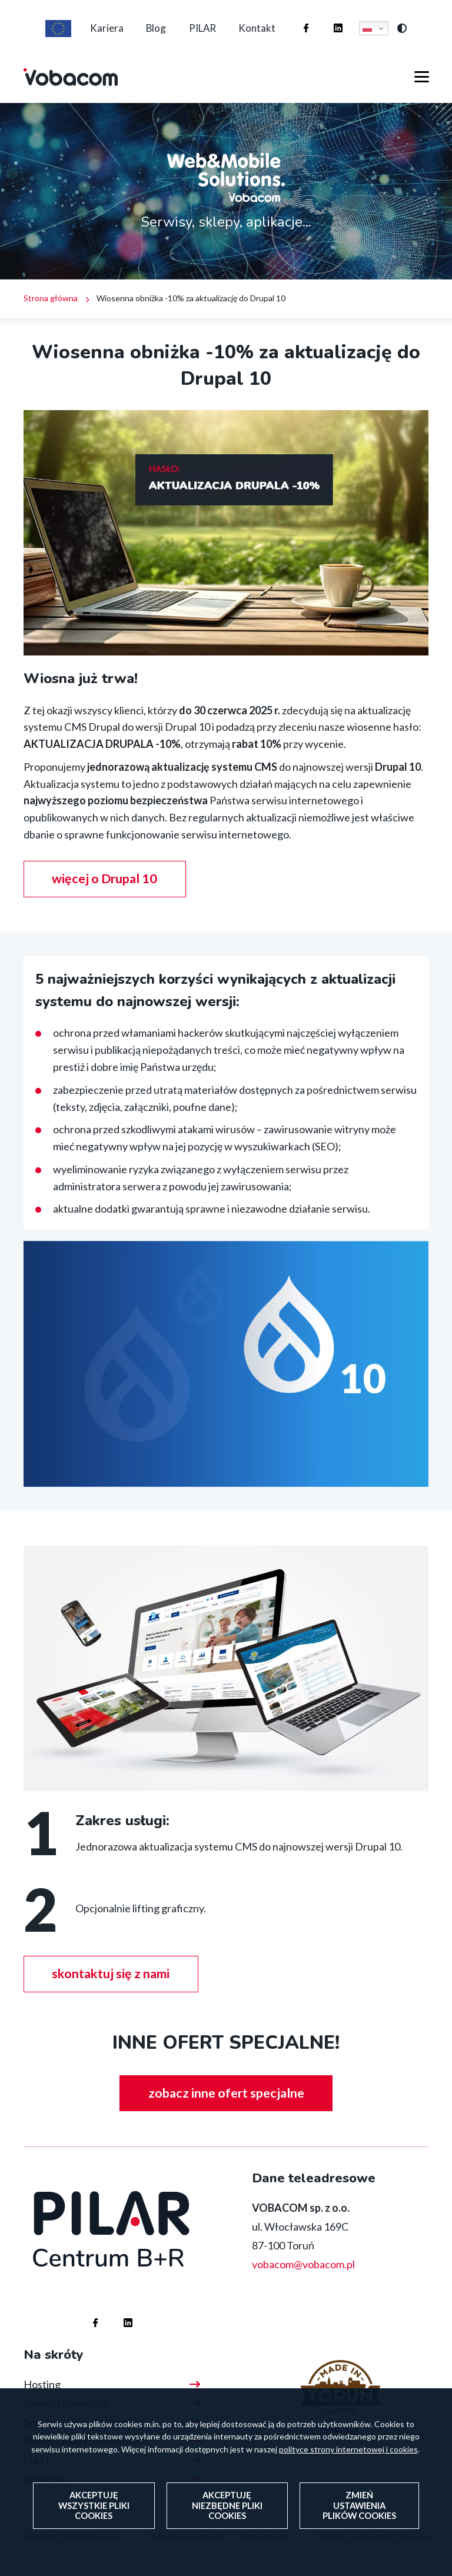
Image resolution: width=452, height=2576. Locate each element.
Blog (154, 34)
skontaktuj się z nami (113, 1987)
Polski (375, 34)
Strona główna (51, 310)
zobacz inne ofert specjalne (226, 2107)
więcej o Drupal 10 (107, 891)
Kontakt (263, 34)
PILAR (204, 34)
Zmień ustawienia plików (359, 2513)
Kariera (100, 34)
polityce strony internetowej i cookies (348, 2457)
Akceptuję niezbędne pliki (226, 2513)
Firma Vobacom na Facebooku (84, 2325)
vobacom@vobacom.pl (303, 2278)
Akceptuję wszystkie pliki (93, 2513)
